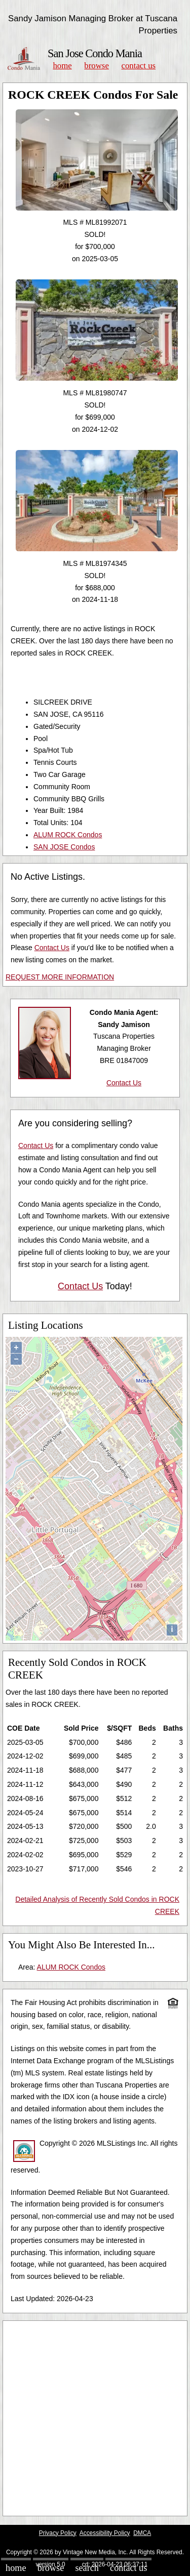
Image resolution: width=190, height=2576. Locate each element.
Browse (96, 65)
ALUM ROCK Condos (67, 835)
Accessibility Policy (105, 2533)
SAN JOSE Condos (64, 847)
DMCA (142, 2533)
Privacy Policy (58, 2533)
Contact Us (139, 65)
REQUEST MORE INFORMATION (60, 977)
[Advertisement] (95, 2418)
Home (62, 65)
